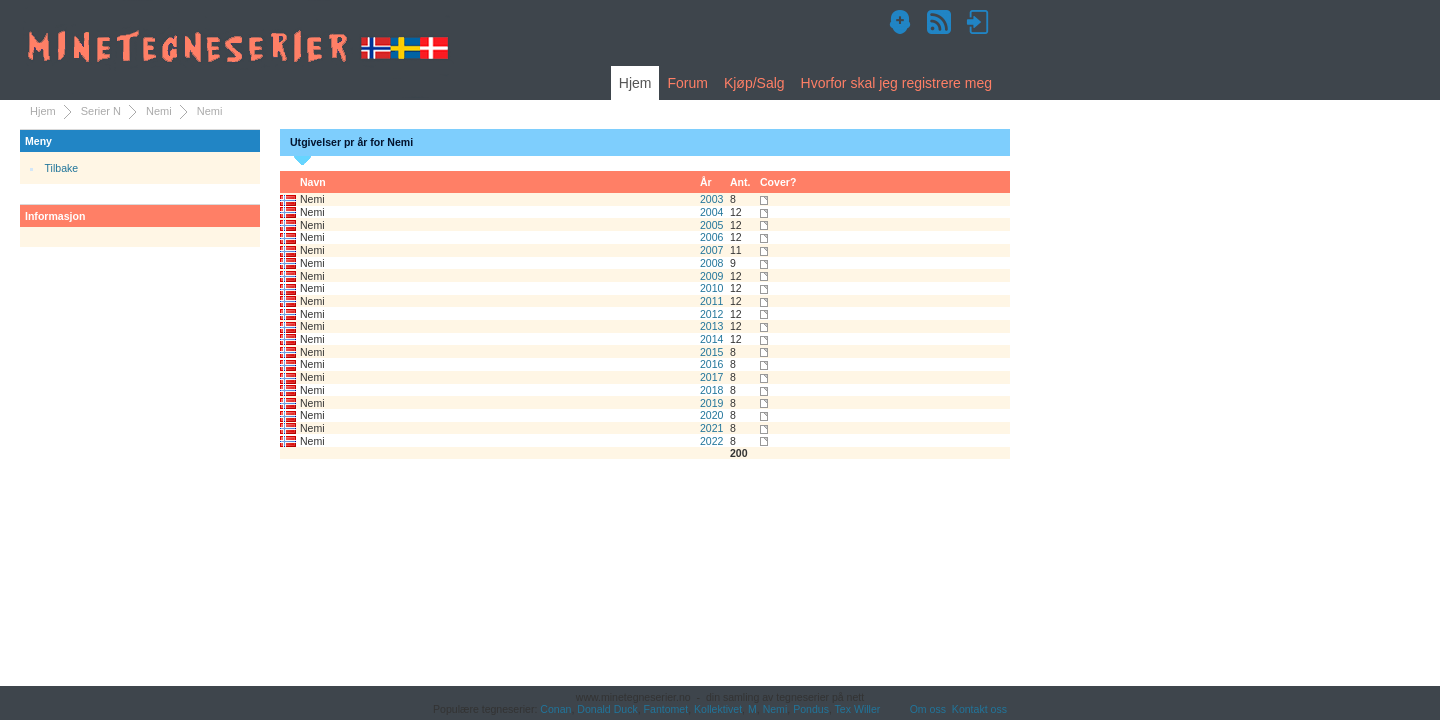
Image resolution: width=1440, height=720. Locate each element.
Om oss (928, 709)
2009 (711, 276)
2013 (711, 326)
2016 (711, 364)
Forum (687, 83)
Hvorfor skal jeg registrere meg (896, 83)
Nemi (159, 111)
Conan (555, 709)
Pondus (811, 709)
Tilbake (62, 168)
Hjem (635, 83)
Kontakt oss (979, 709)
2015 (711, 352)
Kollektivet (718, 709)
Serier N (101, 111)
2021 (711, 428)
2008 (711, 263)
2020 (711, 415)
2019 (711, 403)
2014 (711, 339)
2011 (711, 301)
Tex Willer (858, 709)
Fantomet (666, 709)
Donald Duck (607, 709)
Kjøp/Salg (754, 83)
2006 (711, 237)
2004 (711, 212)
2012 (711, 314)
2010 (711, 288)
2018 (711, 390)
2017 (711, 377)
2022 (711, 441)
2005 (711, 225)
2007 (711, 250)
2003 (711, 199)
